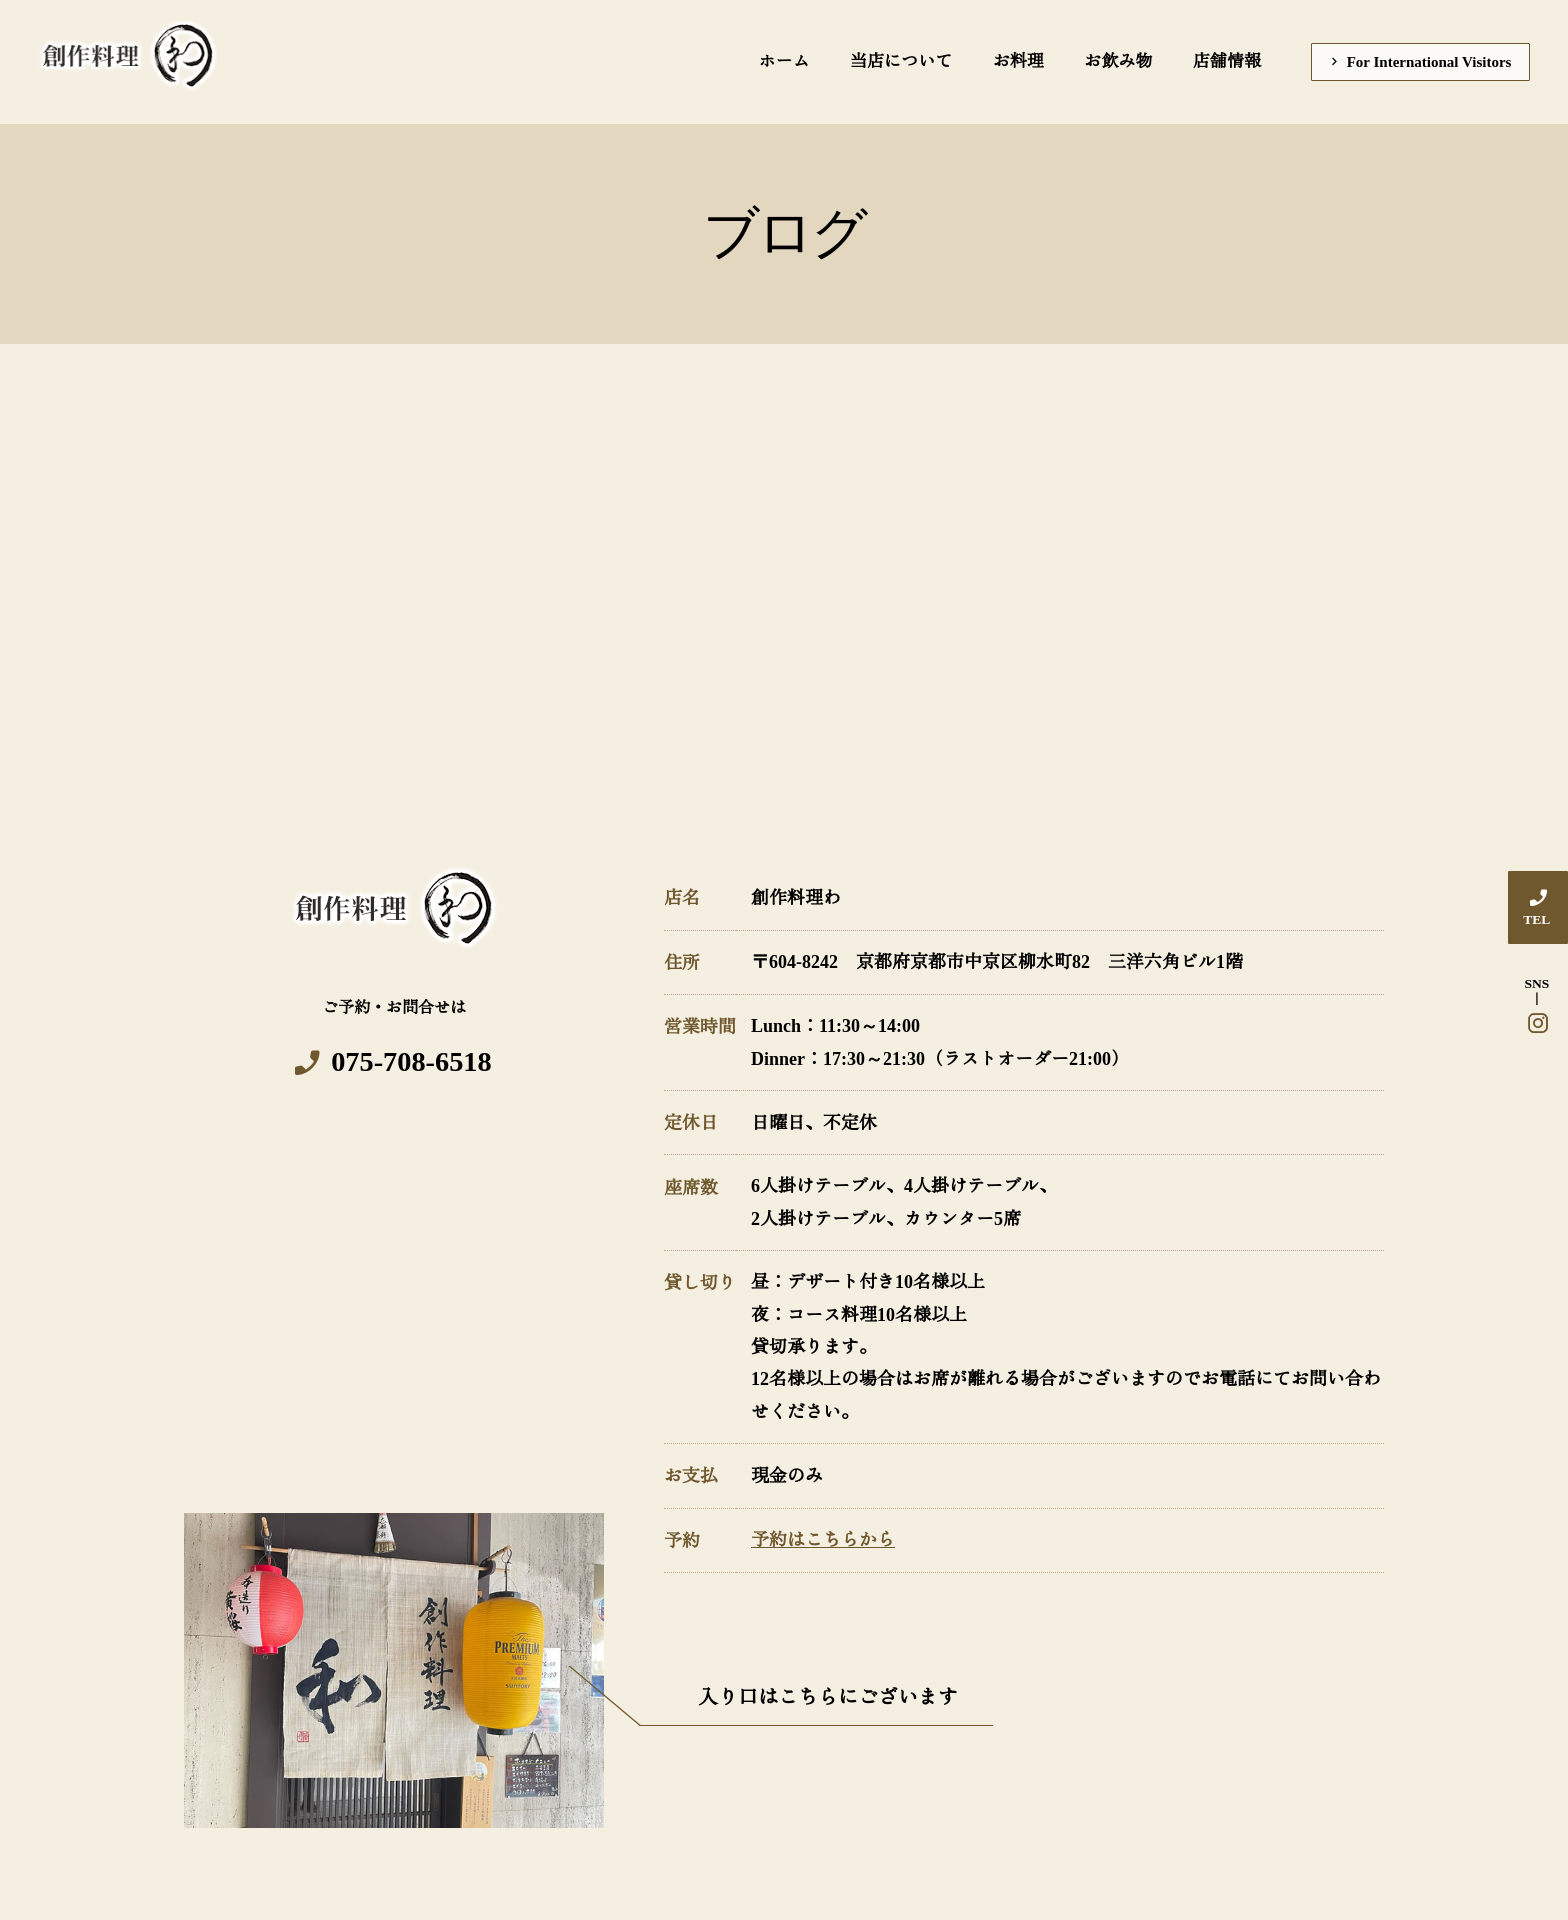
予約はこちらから (823, 1542)
